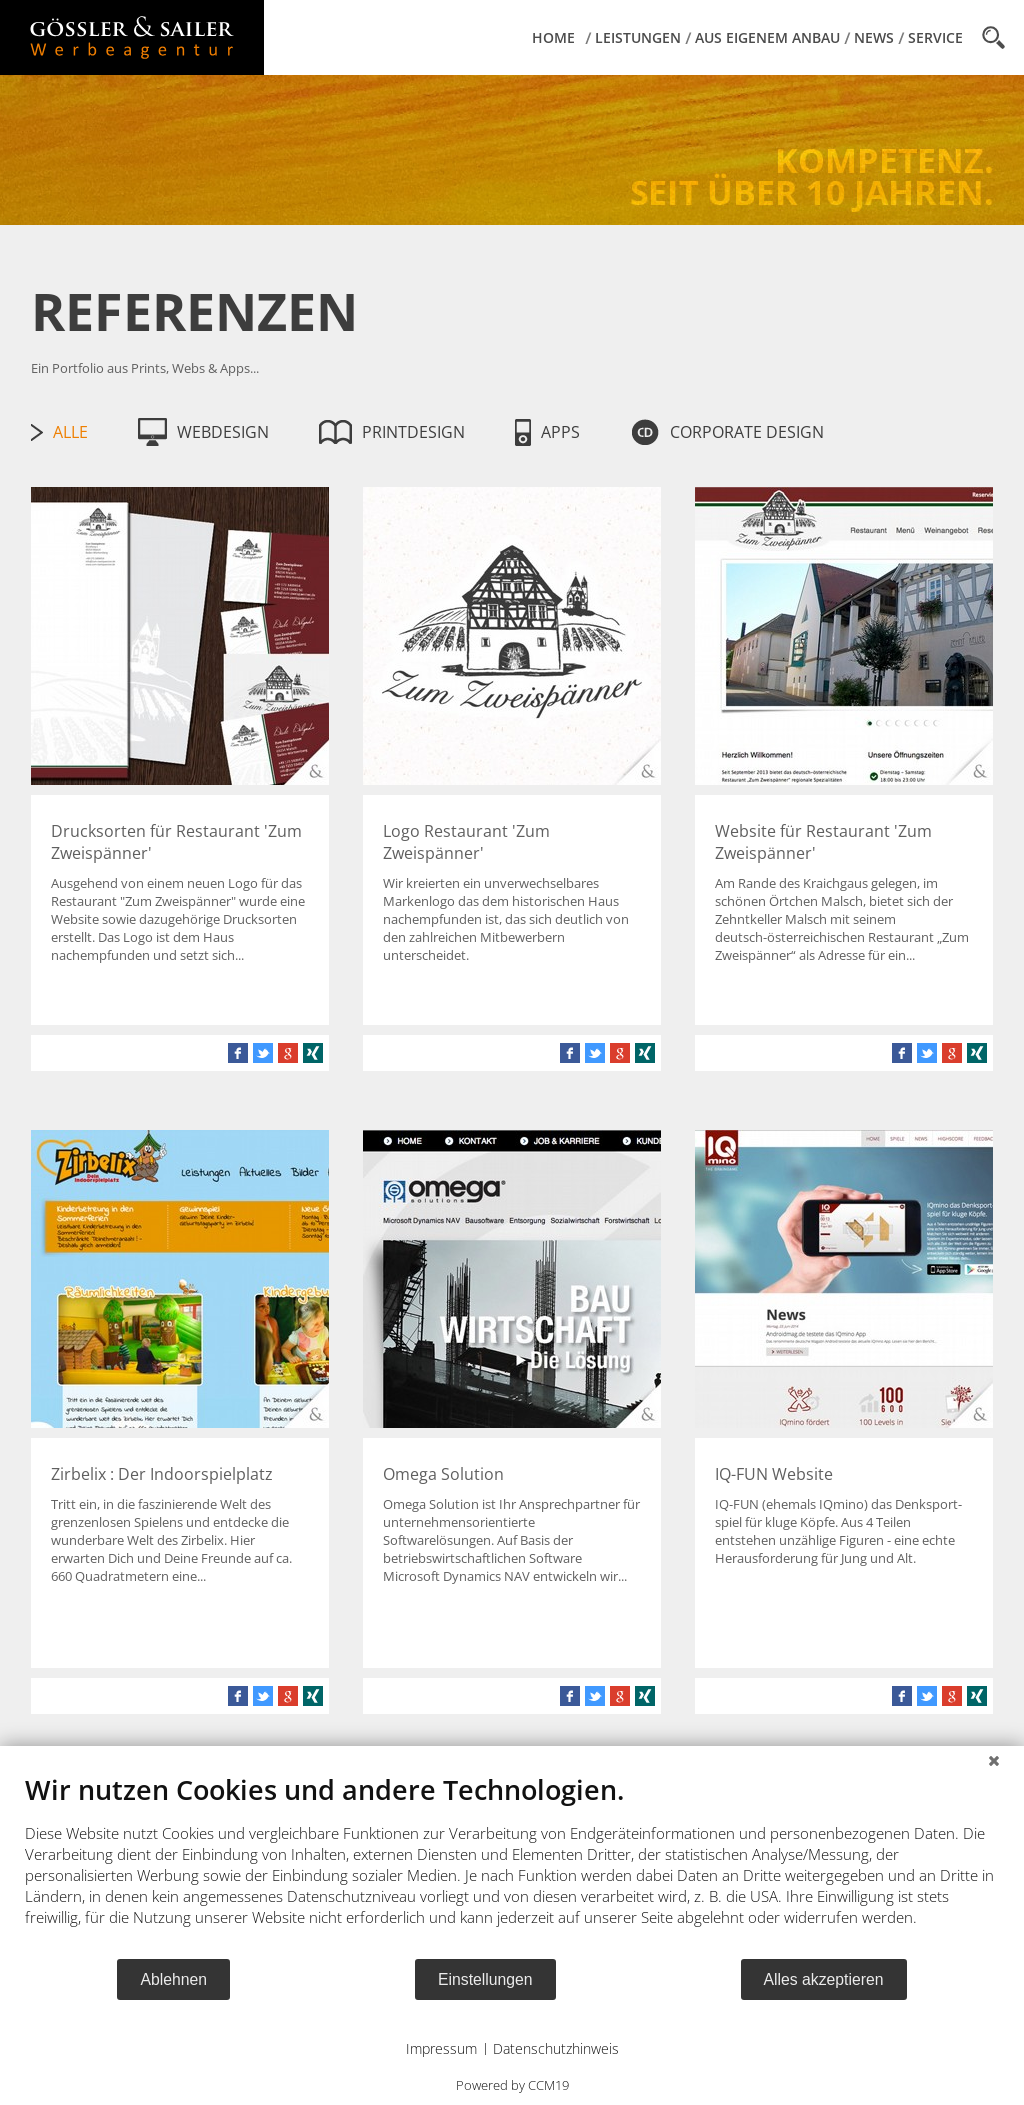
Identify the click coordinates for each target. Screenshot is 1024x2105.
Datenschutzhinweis (556, 2048)
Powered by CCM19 (512, 2085)
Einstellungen (485, 1979)
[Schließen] (994, 1761)
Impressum (441, 2048)
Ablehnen (173, 1979)
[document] (512, 1865)
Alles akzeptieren (824, 1979)
